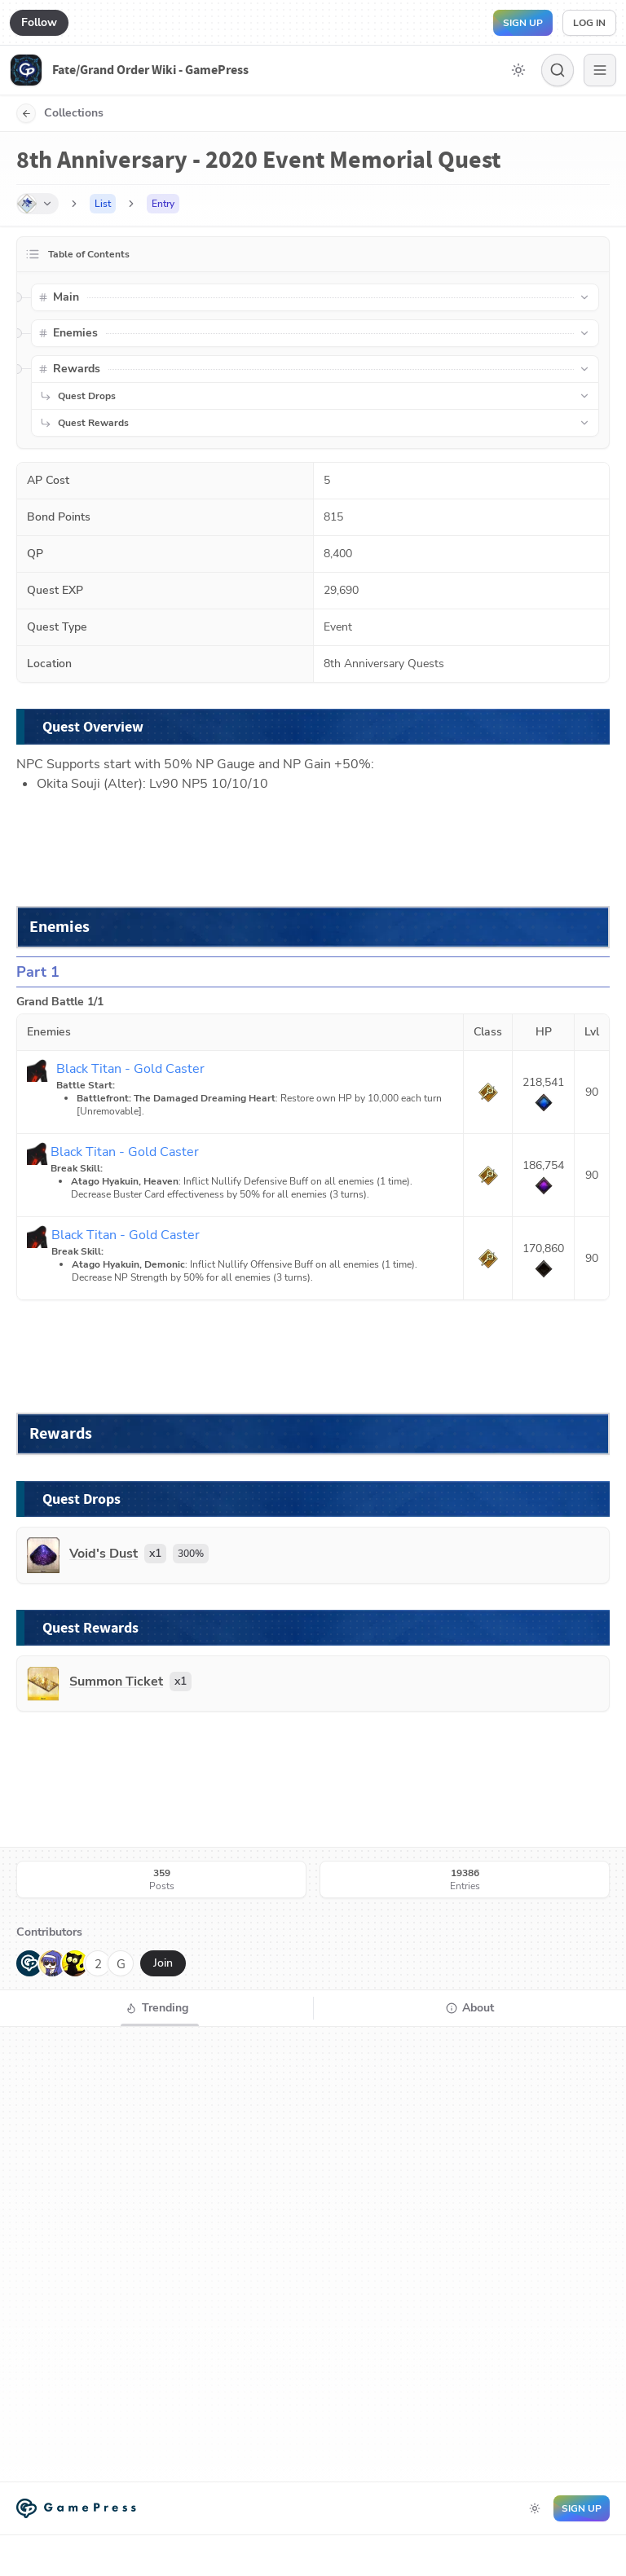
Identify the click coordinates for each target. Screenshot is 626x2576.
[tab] (156, 2008)
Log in (589, 22)
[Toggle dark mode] (518, 70)
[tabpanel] (313, 2254)
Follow (39, 22)
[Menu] (600, 70)
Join (163, 1963)
